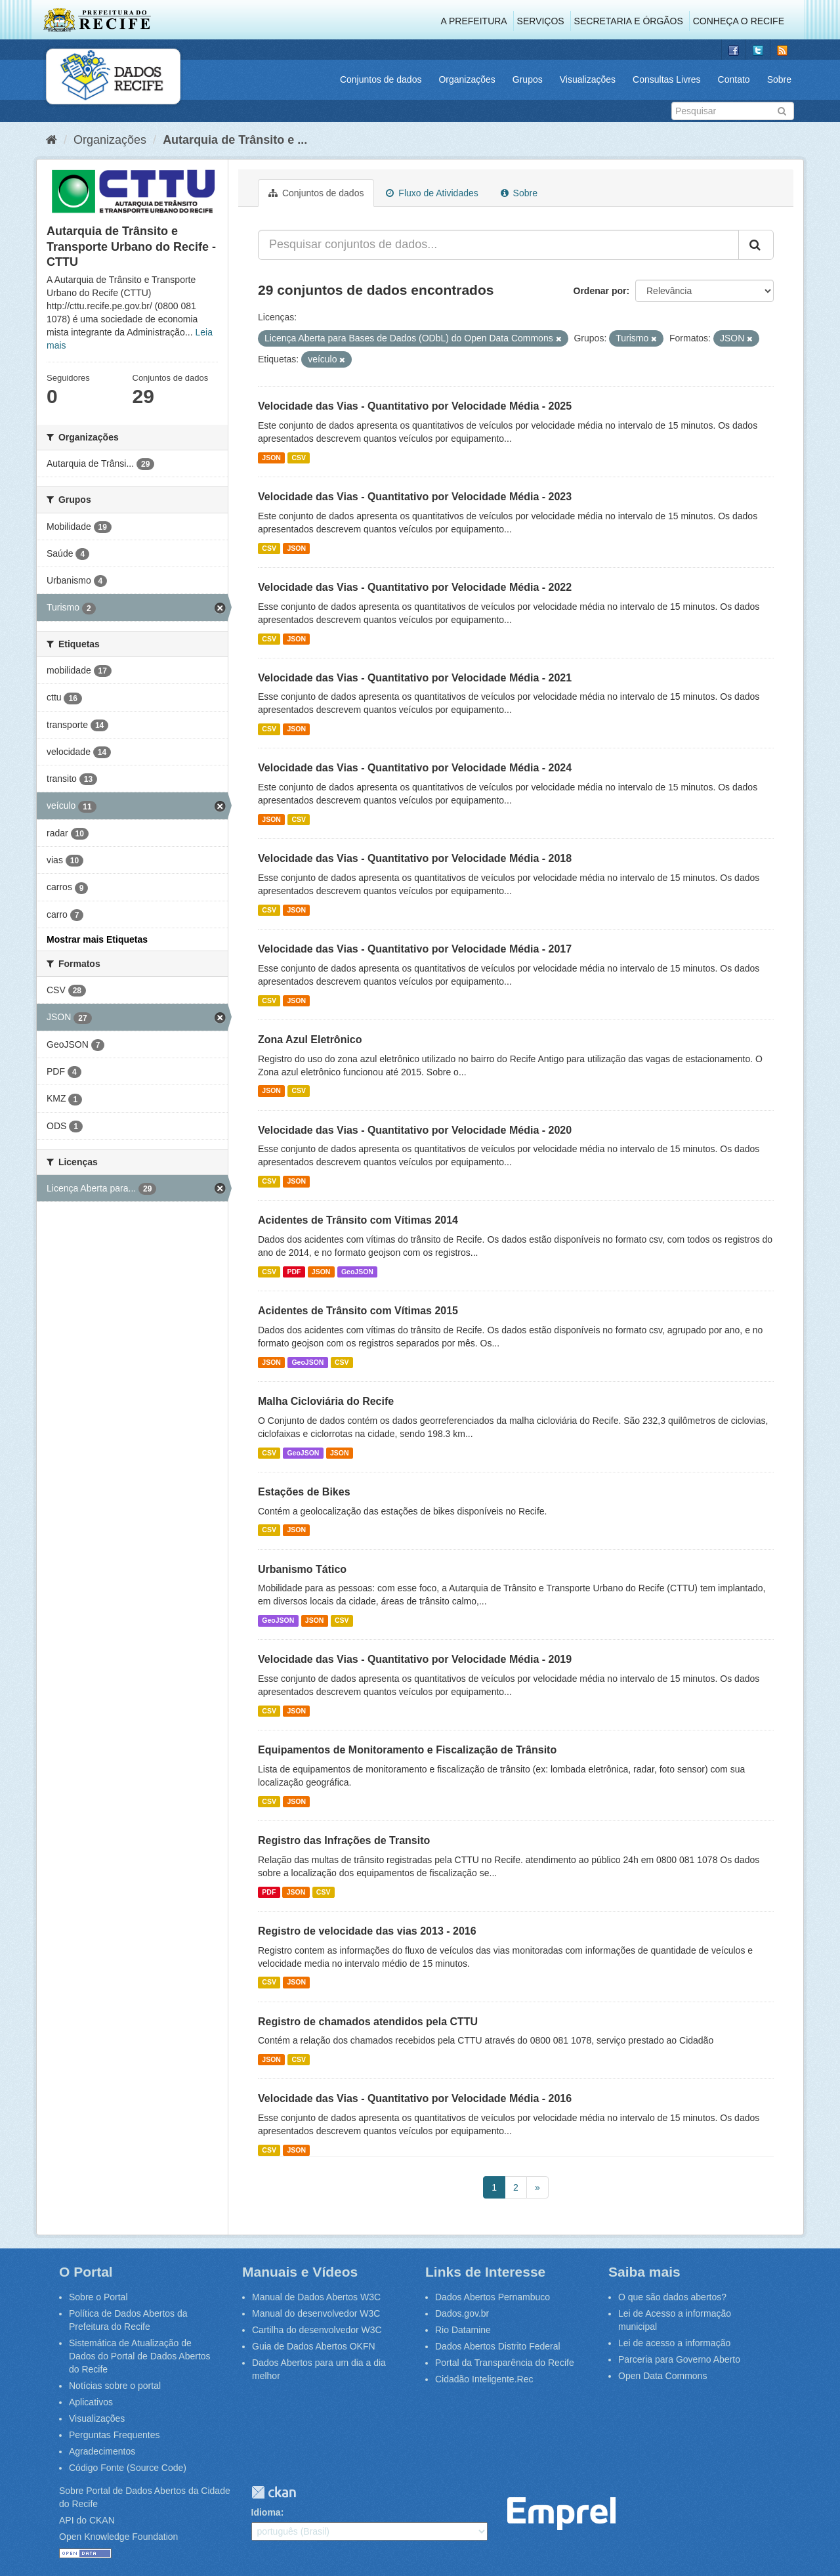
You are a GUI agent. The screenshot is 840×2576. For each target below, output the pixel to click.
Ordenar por (600, 291)
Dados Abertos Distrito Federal (497, 2346)
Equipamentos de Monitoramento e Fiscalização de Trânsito (407, 1749)
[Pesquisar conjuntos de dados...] (498, 245)
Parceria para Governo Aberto (679, 2359)
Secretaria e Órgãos (628, 21)
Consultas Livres (667, 79)
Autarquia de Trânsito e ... (235, 139)
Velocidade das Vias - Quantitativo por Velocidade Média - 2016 (415, 2098)
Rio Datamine (463, 2330)
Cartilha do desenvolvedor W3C (317, 2330)
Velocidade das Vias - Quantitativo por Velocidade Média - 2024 (415, 767)
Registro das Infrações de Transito (344, 1840)
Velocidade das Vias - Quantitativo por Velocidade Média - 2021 (415, 677)
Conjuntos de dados (381, 79)
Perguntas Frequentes (114, 2435)
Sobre (779, 79)
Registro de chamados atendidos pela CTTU (368, 2021)
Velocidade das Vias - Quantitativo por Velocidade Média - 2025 (415, 406)
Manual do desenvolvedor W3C (316, 2313)
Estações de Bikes (304, 1491)
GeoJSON (357, 1272)
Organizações (466, 79)
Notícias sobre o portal (115, 2385)
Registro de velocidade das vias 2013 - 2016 (367, 1931)
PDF (294, 1272)
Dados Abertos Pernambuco (492, 2297)
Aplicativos (91, 2402)
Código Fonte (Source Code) (127, 2467)
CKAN (273, 2492)
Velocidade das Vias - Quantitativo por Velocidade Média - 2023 (415, 496)
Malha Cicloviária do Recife (326, 1401)
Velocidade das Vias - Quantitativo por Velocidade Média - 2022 (415, 587)
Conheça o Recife (738, 21)
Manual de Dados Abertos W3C (316, 2297)
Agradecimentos (102, 2451)
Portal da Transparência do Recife (504, 2362)
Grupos (528, 79)
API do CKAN (87, 2520)
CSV (298, 458)
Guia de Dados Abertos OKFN (313, 2346)
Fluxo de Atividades (432, 193)
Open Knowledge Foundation (118, 2536)
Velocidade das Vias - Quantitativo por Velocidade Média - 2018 (415, 858)
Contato (734, 79)
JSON (271, 458)
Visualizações (588, 79)
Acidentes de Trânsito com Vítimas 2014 (358, 1220)
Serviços (540, 21)
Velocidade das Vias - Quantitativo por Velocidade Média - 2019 (415, 1659)
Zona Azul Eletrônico (310, 1039)
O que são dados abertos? (672, 2297)
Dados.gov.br (462, 2313)
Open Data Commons (662, 2376)
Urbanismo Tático (302, 1569)
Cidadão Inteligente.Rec (484, 2379)
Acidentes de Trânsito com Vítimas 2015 (358, 1310)
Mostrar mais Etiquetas (97, 939)
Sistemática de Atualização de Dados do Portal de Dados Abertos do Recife (140, 2356)
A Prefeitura (474, 21)
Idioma (266, 2512)
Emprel (561, 2514)
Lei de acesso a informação (674, 2343)
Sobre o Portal (98, 2297)
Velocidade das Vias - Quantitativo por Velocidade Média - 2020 (415, 1130)
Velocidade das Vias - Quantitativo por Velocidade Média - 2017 (415, 949)
